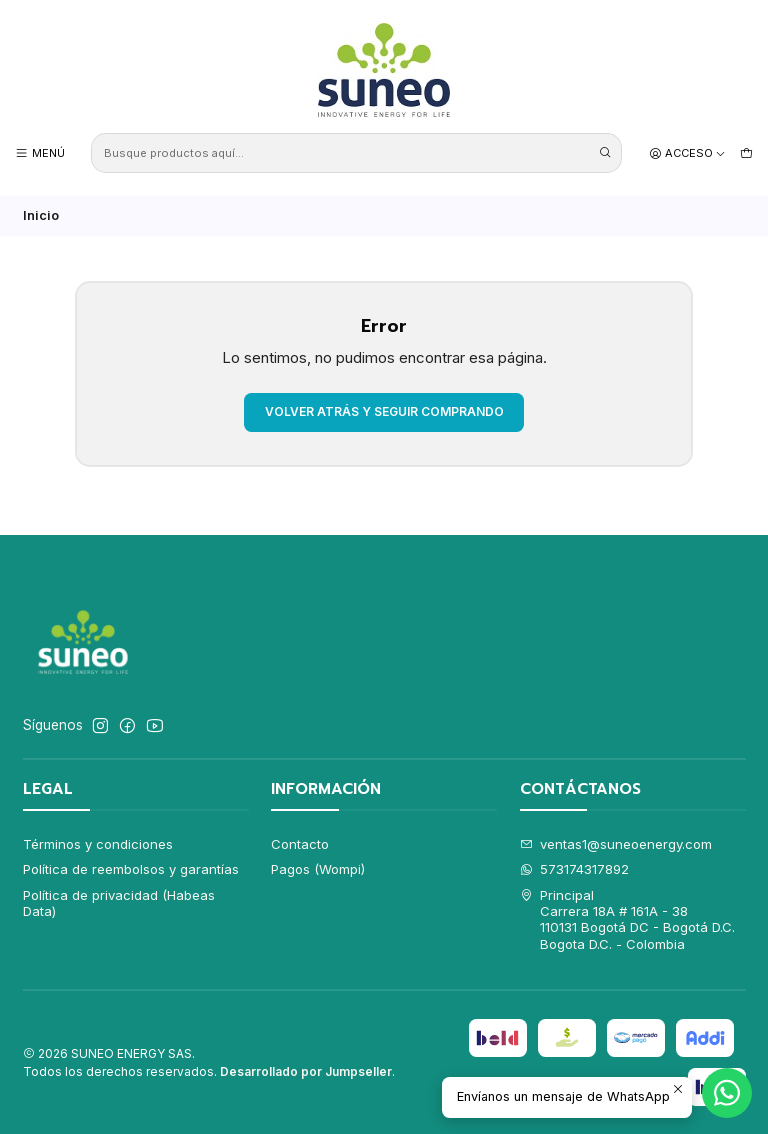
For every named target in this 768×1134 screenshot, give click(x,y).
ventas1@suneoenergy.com (616, 844)
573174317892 (575, 869)
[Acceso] (688, 153)
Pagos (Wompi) (318, 869)
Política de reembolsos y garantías (131, 869)
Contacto (300, 844)
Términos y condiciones (98, 844)
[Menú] (40, 153)
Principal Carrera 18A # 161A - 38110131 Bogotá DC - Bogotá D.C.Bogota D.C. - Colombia (628, 919)
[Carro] (746, 153)
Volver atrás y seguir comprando (384, 411)
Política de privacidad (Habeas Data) (119, 903)
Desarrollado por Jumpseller (306, 1071)
